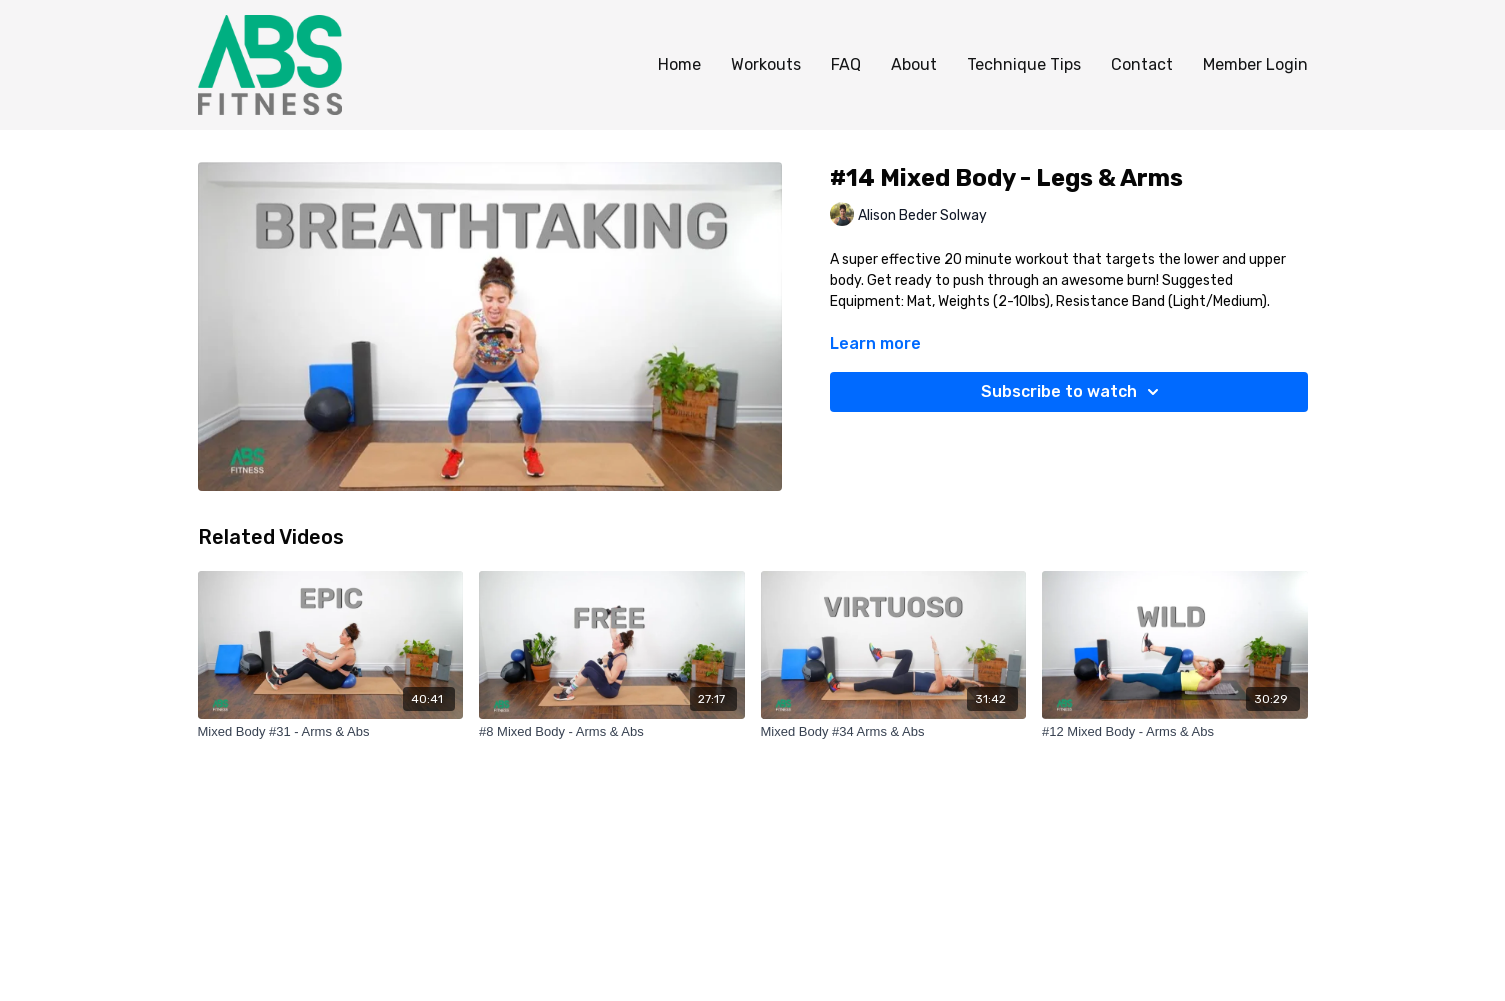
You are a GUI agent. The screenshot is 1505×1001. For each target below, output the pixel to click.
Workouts (766, 64)
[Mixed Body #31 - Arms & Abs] (331, 732)
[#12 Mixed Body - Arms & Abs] (1175, 732)
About (914, 64)
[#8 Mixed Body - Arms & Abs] (612, 732)
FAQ (846, 64)
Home (679, 64)
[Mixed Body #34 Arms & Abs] (894, 732)
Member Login (1255, 64)
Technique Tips (1024, 64)
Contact (1142, 64)
